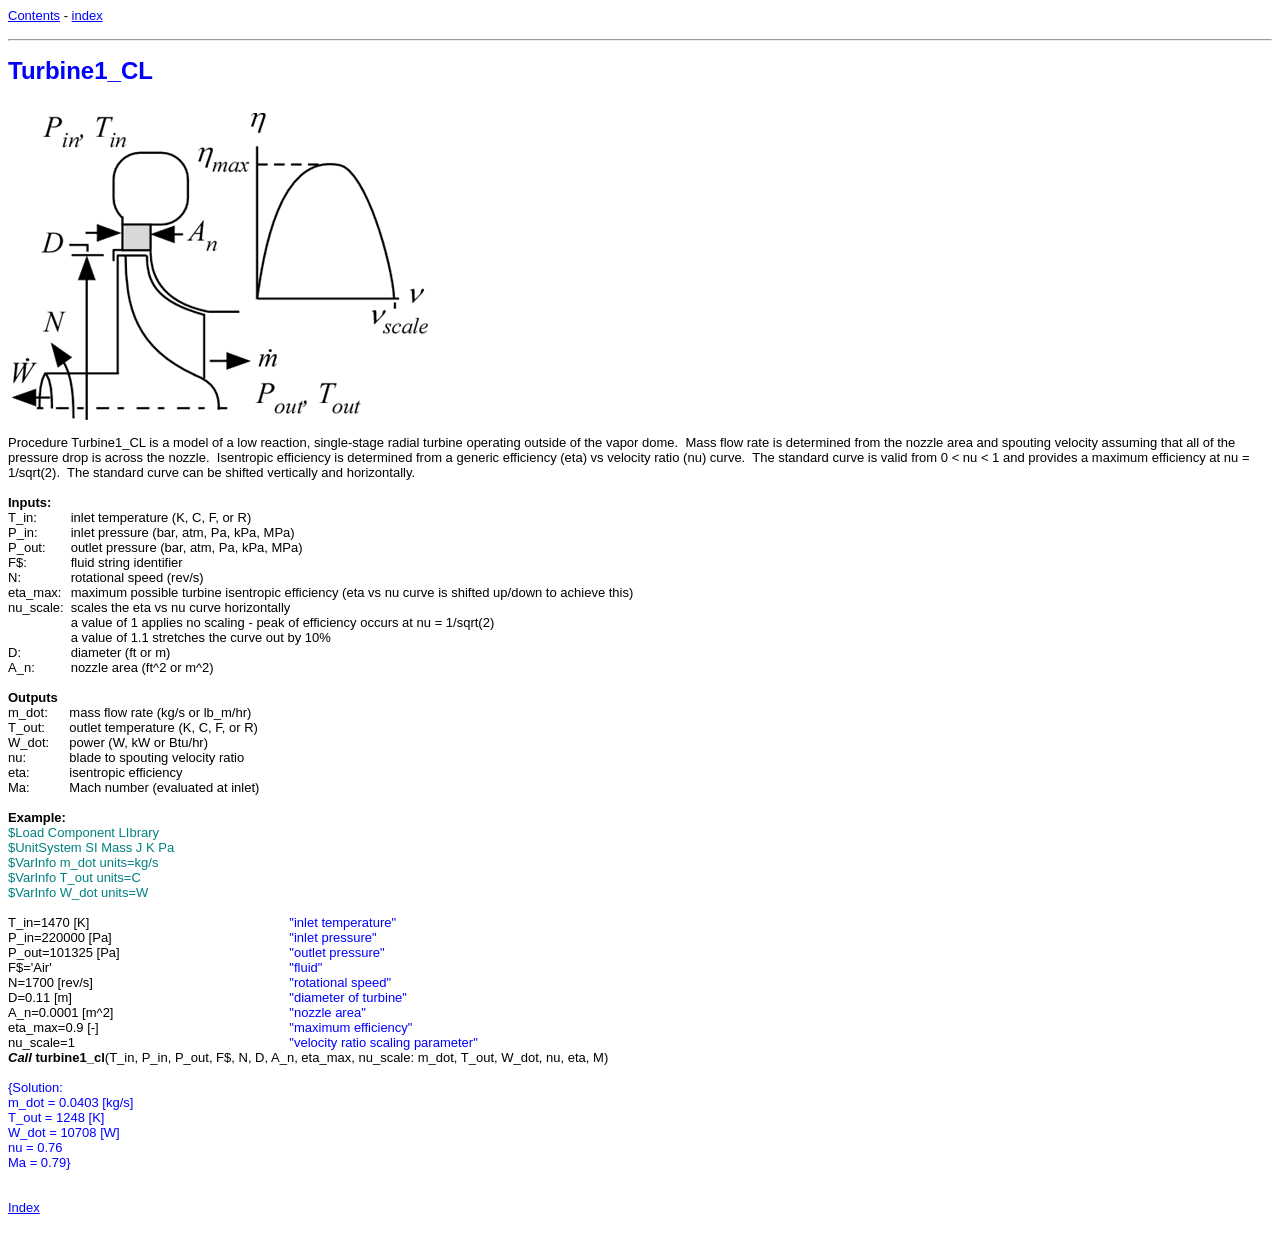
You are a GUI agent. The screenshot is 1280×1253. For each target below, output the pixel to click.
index (87, 15)
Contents (34, 15)
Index (24, 1207)
